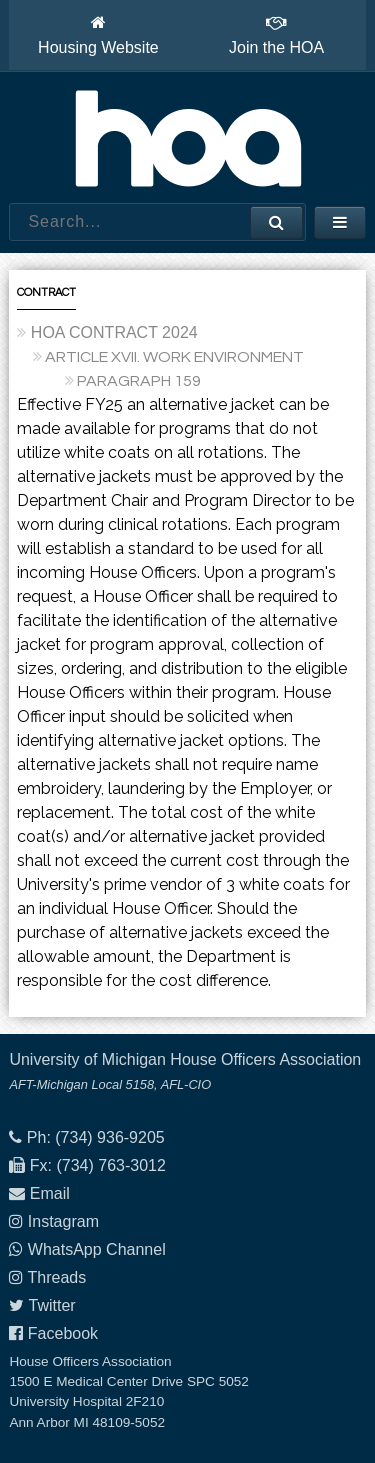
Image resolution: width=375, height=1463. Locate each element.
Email (50, 1193)
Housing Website (98, 35)
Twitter (52, 1305)
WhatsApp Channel (97, 1249)
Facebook (63, 1333)
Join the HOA (276, 35)
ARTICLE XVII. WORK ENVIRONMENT (174, 357)
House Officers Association (188, 138)
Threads (57, 1277)
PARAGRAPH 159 (139, 381)
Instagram (63, 1221)
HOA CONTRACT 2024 (114, 332)
